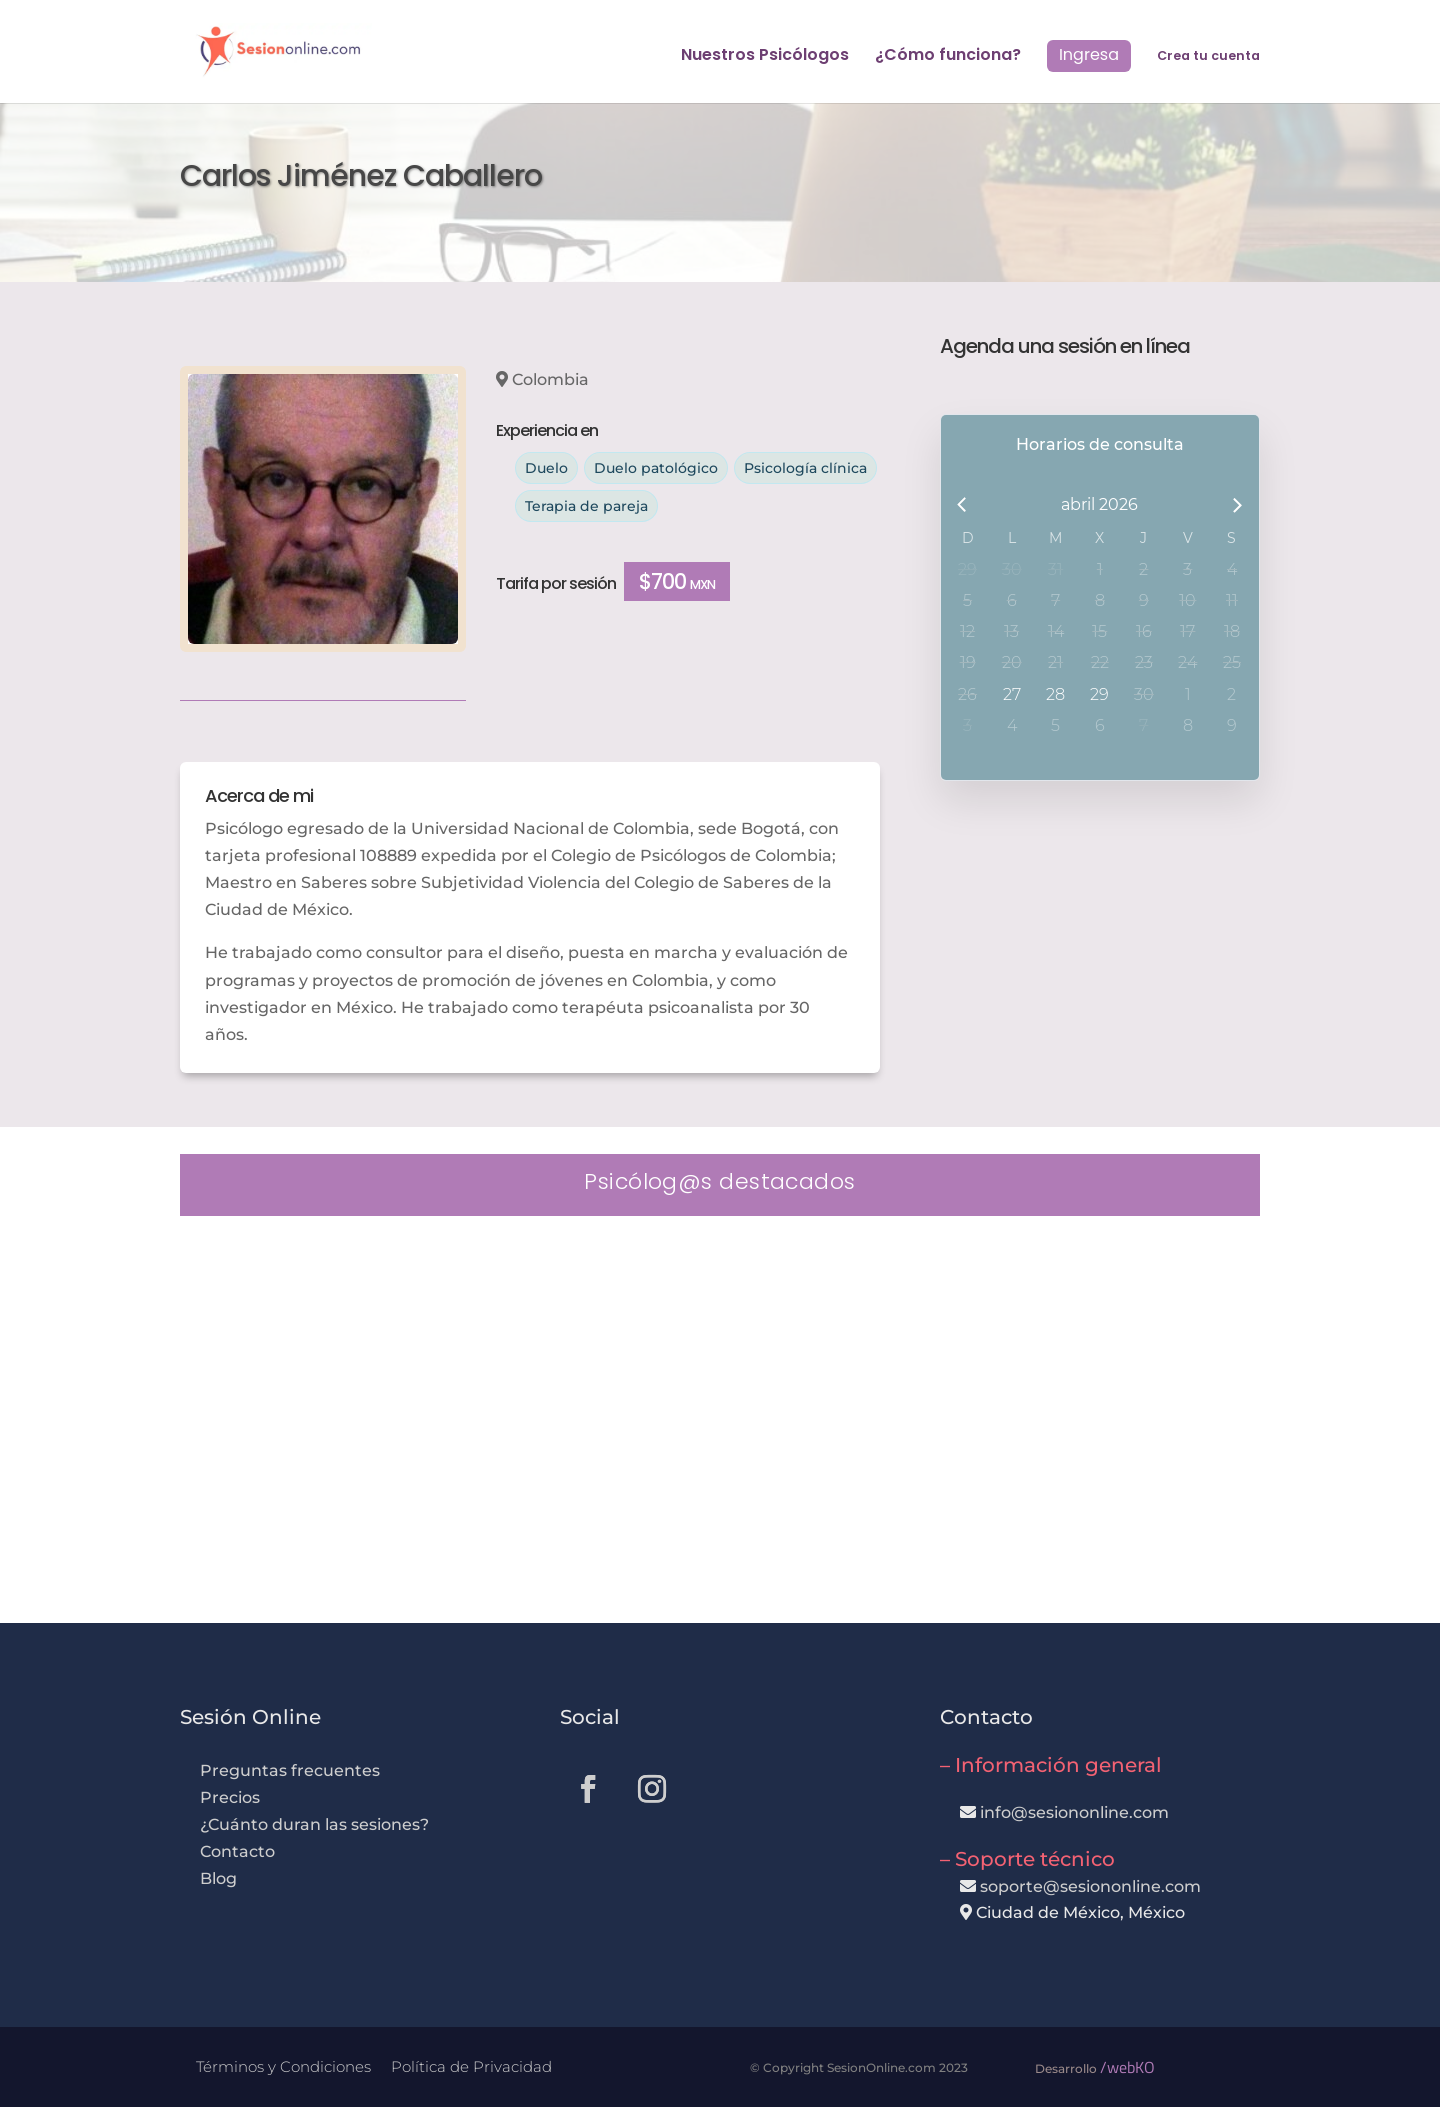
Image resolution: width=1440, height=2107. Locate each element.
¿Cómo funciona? (948, 57)
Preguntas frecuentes (290, 1770)
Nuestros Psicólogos (765, 57)
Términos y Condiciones (283, 2066)
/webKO (1127, 2067)
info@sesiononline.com (1074, 1812)
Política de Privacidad (471, 2066)
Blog (218, 1878)
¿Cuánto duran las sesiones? (314, 1824)
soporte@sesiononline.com (1090, 1886)
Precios (230, 1797)
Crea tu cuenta (1208, 56)
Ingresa (1089, 54)
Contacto (237, 1851)
